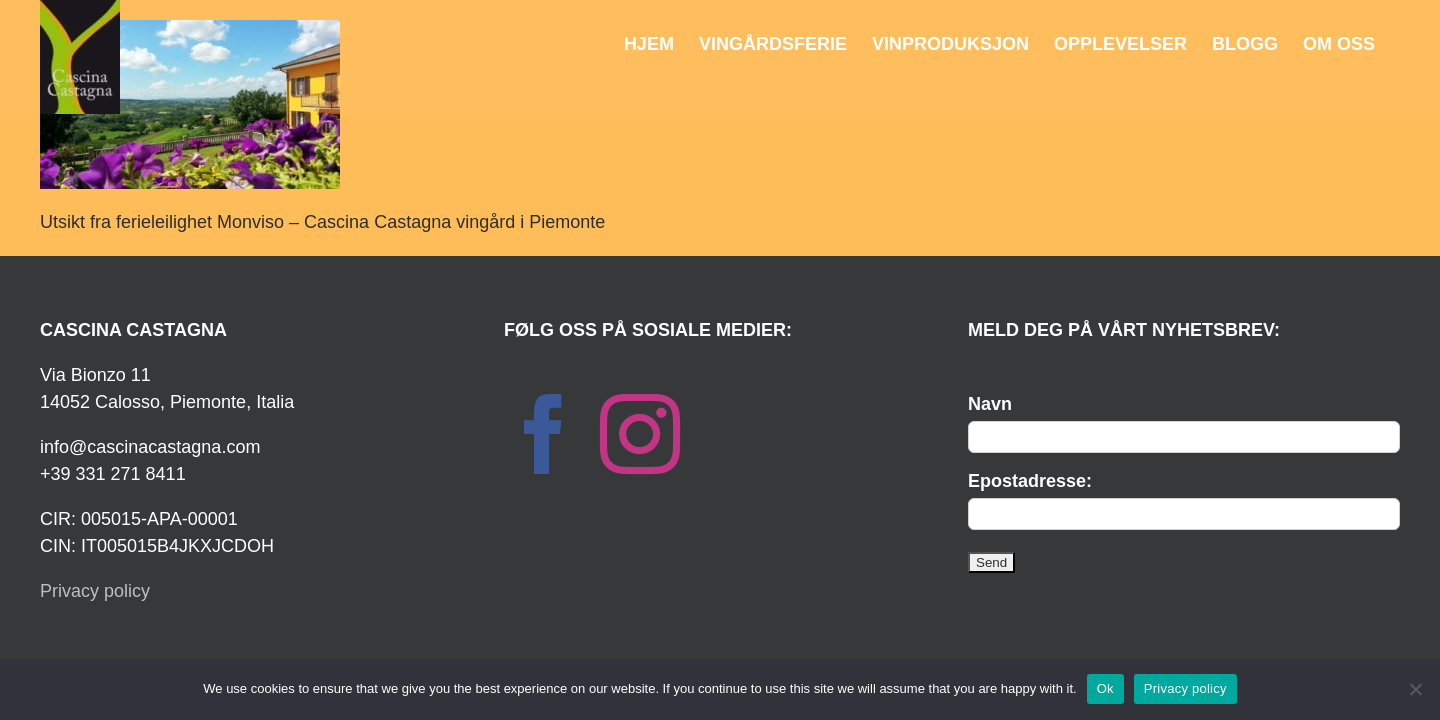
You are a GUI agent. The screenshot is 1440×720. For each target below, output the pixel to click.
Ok (1105, 688)
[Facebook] (544, 434)
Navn (990, 404)
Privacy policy (95, 591)
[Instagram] (640, 434)
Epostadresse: (1030, 481)
